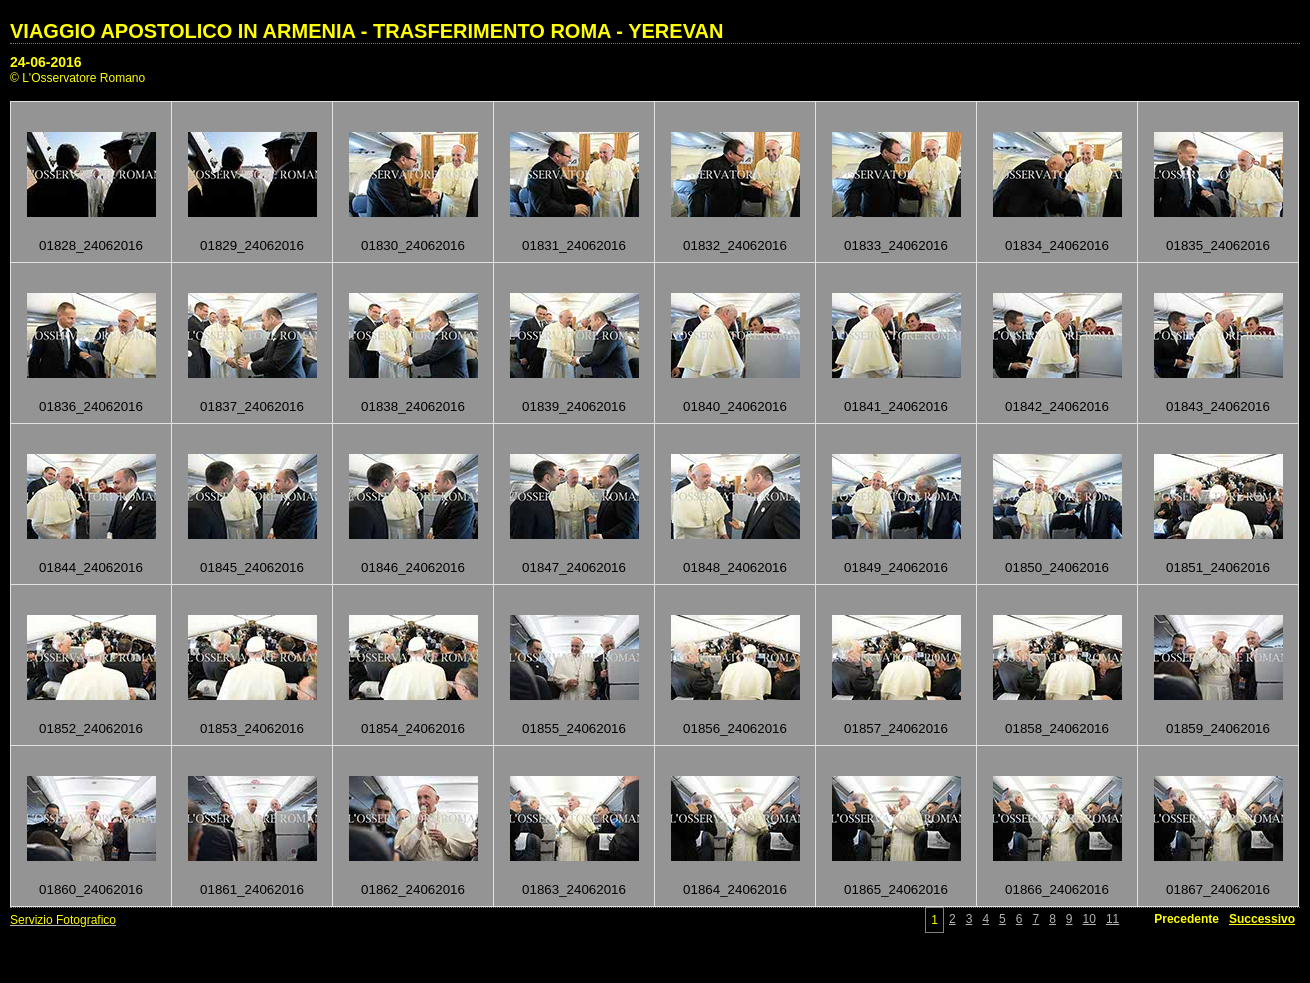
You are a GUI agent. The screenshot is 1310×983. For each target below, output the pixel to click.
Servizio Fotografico (63, 920)
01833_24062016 (896, 245)
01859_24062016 (1218, 728)
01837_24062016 (252, 406)
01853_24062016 (252, 728)
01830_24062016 (413, 245)
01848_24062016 (735, 567)
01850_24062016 (1057, 567)
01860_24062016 (91, 889)
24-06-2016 (46, 62)
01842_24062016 (1057, 406)
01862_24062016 (413, 889)
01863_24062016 (574, 889)
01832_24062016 (735, 245)
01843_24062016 (1218, 406)
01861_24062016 (252, 889)
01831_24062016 (574, 245)
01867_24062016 (1218, 889)
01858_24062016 (1057, 728)
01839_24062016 (574, 406)
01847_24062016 (574, 567)
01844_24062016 (91, 567)
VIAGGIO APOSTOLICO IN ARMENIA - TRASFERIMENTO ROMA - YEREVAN (366, 31)
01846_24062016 (413, 567)
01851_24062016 (1218, 567)
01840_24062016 (735, 406)
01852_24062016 (91, 728)
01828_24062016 (91, 245)
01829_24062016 (252, 245)
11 (1112, 919)
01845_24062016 (252, 567)
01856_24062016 (735, 728)
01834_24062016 (1057, 245)
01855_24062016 (574, 728)
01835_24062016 (1218, 245)
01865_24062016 (896, 889)
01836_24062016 (91, 406)
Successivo (1262, 919)
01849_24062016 (896, 567)
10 (1089, 919)
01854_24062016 (413, 728)
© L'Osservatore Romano (77, 78)
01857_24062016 (896, 728)
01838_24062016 (413, 406)
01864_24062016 (735, 889)
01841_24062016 (896, 406)
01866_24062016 (1057, 889)
